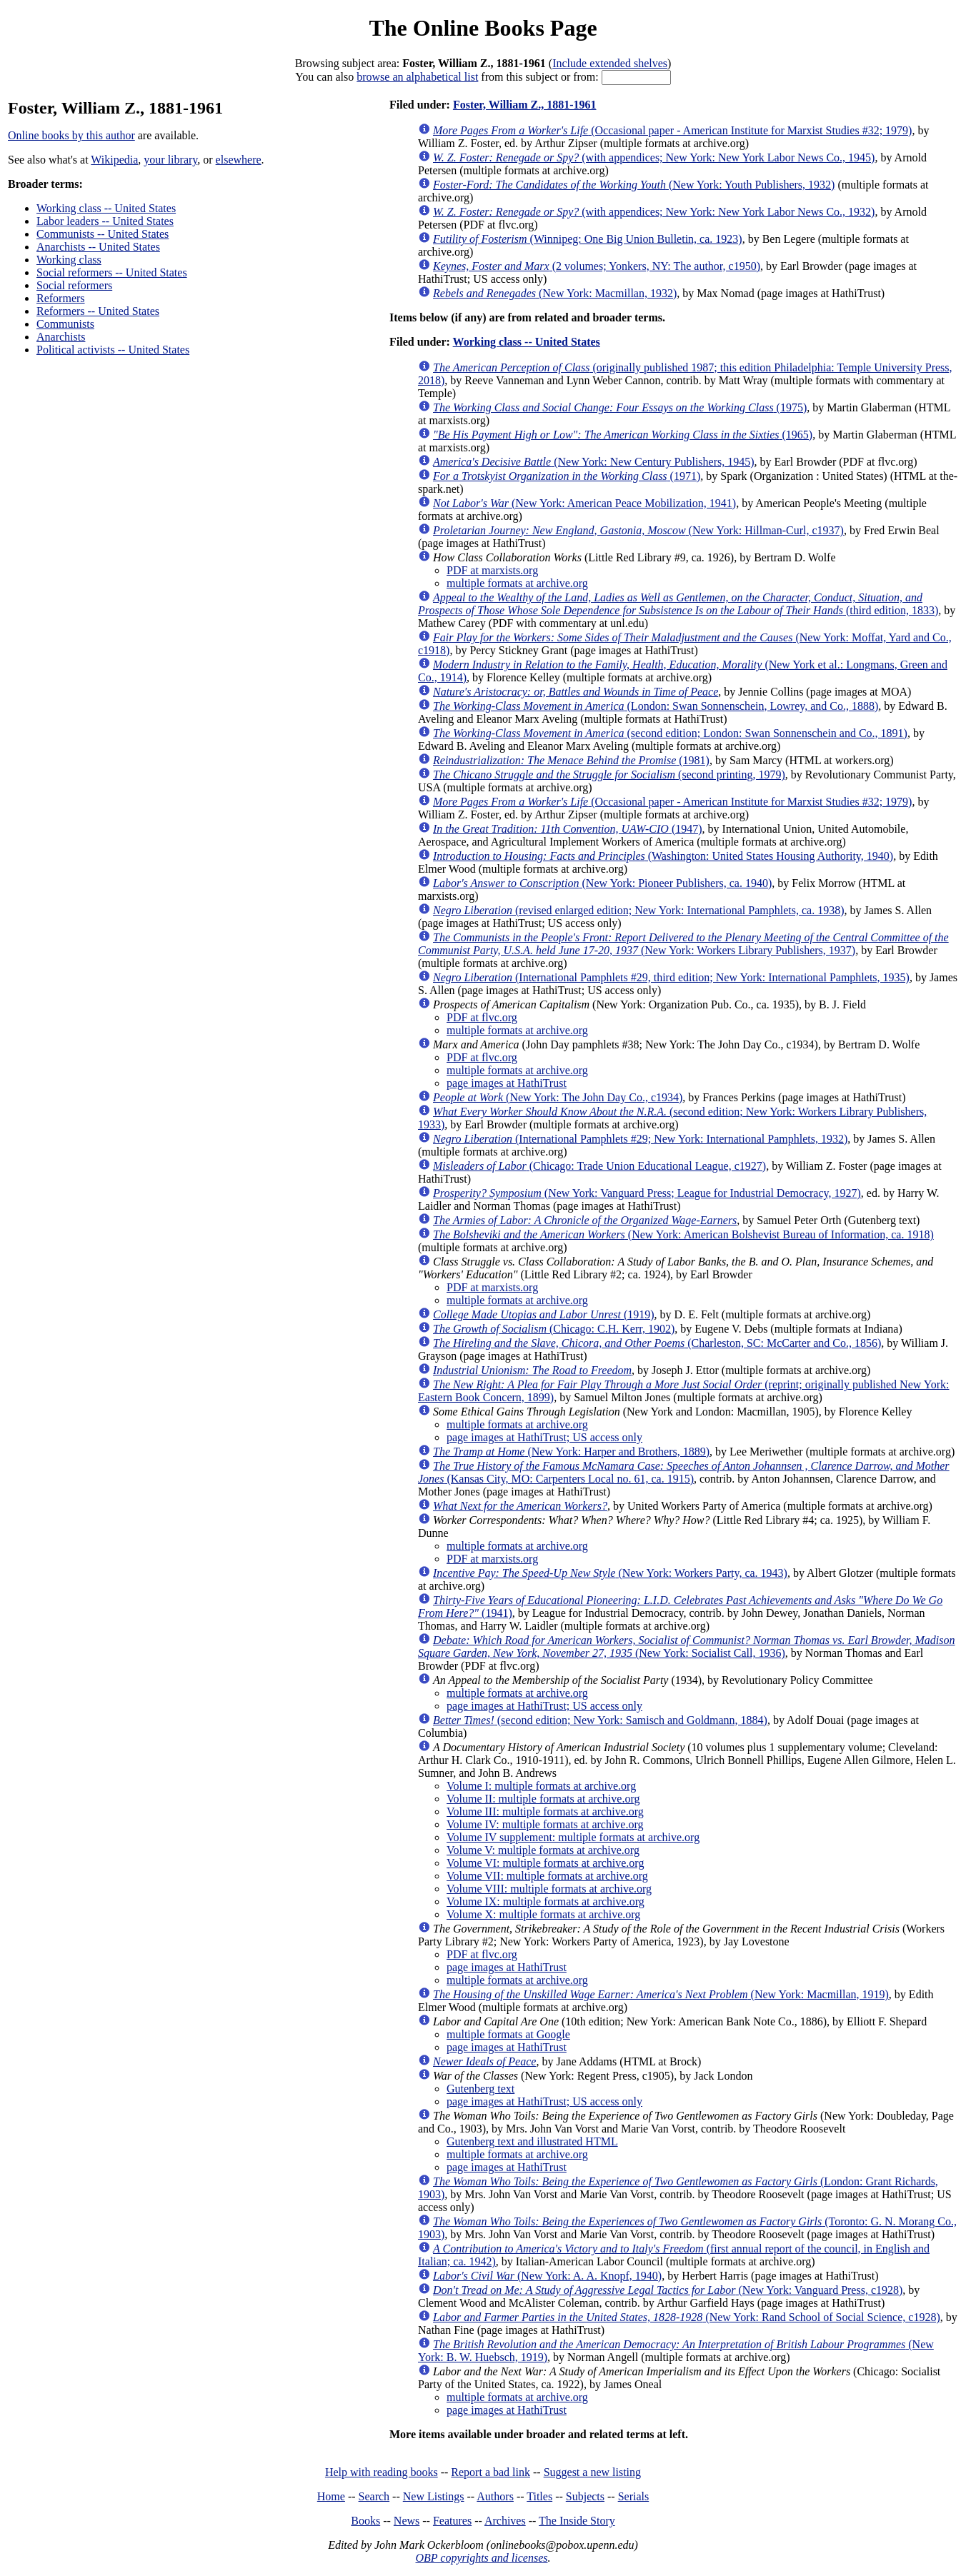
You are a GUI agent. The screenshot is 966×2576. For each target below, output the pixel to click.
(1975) (620, 407)
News (406, 2521)
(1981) (571, 760)
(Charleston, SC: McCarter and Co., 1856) (657, 1343)
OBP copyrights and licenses (481, 2558)
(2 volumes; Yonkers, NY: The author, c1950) (596, 266)
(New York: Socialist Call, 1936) (686, 1646)
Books (365, 2521)
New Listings (433, 2496)
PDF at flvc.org (482, 1017)
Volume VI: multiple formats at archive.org (545, 1863)
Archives (505, 2521)
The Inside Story (577, 2521)
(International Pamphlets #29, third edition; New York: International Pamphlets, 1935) (671, 977)
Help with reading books (381, 2472)
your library (170, 160)
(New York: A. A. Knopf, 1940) (547, 2276)
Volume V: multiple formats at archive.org (543, 1850)
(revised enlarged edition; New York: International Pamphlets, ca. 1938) (638, 910)
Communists (65, 324)
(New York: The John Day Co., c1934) (557, 1097)
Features (452, 2521)
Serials (633, 2496)
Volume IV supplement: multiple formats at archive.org (573, 1837)
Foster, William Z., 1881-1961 (525, 105)
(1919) (543, 1314)
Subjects (585, 2496)
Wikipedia (114, 160)
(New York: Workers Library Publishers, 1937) (683, 943)
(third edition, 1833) (678, 603)
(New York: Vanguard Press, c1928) (667, 2290)
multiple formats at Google (508, 2034)
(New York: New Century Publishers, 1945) (594, 462)
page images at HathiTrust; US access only (544, 1437)
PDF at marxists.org (492, 570)
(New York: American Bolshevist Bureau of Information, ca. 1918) (683, 1234)
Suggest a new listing (592, 2472)
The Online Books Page (483, 28)
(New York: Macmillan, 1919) (661, 1994)
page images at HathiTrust (507, 1083)
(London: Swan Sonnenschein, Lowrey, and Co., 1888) (655, 706)
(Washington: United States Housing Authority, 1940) (663, 856)
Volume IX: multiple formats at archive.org (545, 1901)
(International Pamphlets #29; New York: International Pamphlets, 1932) (640, 1139)
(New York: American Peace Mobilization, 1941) (584, 503)
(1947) (567, 829)
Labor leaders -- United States (105, 221)
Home (331, 2496)
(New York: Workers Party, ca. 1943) (610, 1573)
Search (374, 2496)
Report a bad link (490, 2472)
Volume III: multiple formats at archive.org (545, 1811)
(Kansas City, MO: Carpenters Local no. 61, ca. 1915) (684, 1472)
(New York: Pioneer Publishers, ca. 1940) (602, 883)
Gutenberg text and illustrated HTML (532, 2141)
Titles (539, 2496)
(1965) (622, 435)
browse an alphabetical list (417, 77)
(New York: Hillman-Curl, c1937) (638, 530)
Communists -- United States (102, 234)
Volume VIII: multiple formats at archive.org (549, 1889)
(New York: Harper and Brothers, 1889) (571, 1451)
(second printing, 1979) (609, 774)
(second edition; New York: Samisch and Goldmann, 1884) (600, 1720)
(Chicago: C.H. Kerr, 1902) (553, 1329)
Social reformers (74, 285)
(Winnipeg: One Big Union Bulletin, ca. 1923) (587, 239)
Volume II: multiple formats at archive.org (543, 1799)
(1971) (566, 476)
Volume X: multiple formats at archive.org (543, 1914)
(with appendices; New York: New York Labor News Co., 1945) (654, 157)
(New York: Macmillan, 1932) (555, 293)
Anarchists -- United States (98, 247)
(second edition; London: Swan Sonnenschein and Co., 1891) (670, 733)
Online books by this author (71, 135)
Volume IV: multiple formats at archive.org (545, 1824)
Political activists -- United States (112, 350)
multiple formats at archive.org (517, 583)
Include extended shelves (609, 63)
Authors (495, 2496)
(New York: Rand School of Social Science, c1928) (686, 2317)
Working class (68, 260)
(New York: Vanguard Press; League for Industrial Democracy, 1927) (647, 1193)
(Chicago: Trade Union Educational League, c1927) (599, 1166)
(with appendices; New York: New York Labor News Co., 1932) (654, 212)
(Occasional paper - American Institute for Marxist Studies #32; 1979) (672, 130)
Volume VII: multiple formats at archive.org (547, 1876)
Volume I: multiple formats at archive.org (541, 1786)
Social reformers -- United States (111, 272)
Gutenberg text (480, 2089)
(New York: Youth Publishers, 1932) (634, 185)
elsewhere (239, 160)
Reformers (60, 298)
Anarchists (60, 337)
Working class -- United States (106, 208)
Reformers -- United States (97, 311)
